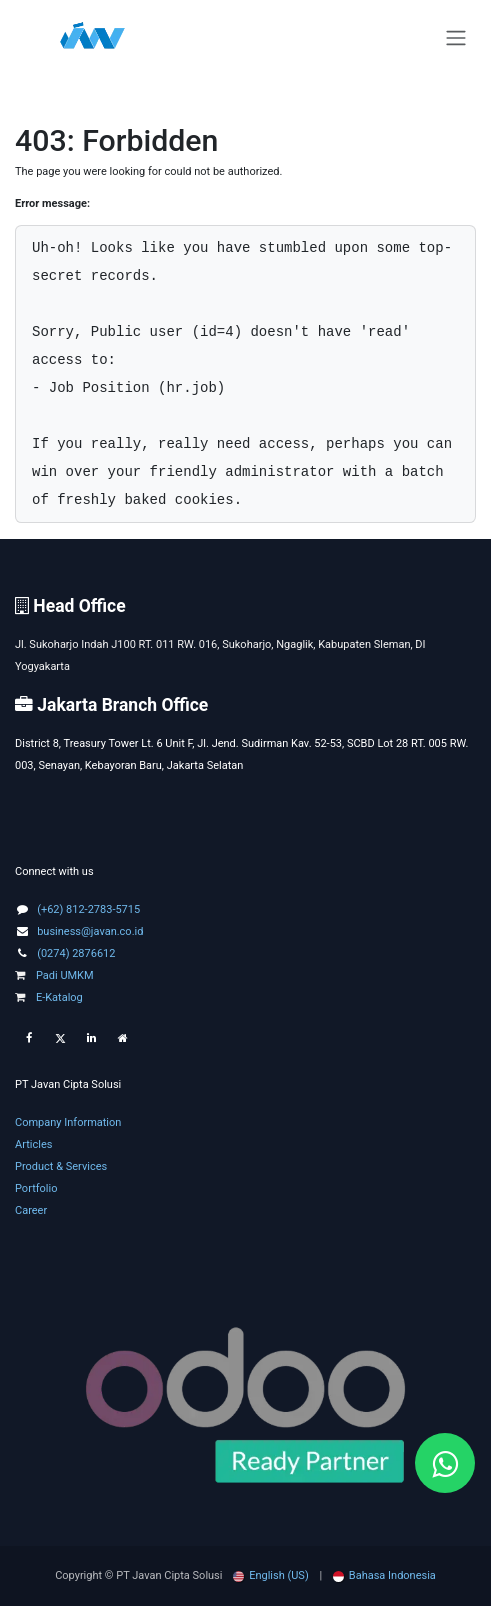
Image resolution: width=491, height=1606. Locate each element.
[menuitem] (271, 1576)
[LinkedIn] (91, 1039)
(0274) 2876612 (76, 953)
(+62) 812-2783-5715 (88, 909)
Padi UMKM (54, 975)
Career (31, 1210)
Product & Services (61, 1166)
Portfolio (36, 1188)
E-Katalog (49, 997)
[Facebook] (29, 1039)
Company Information (68, 1122)
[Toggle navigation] (456, 38)
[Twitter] (60, 1039)
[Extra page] (123, 1039)
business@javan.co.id (90, 931)
